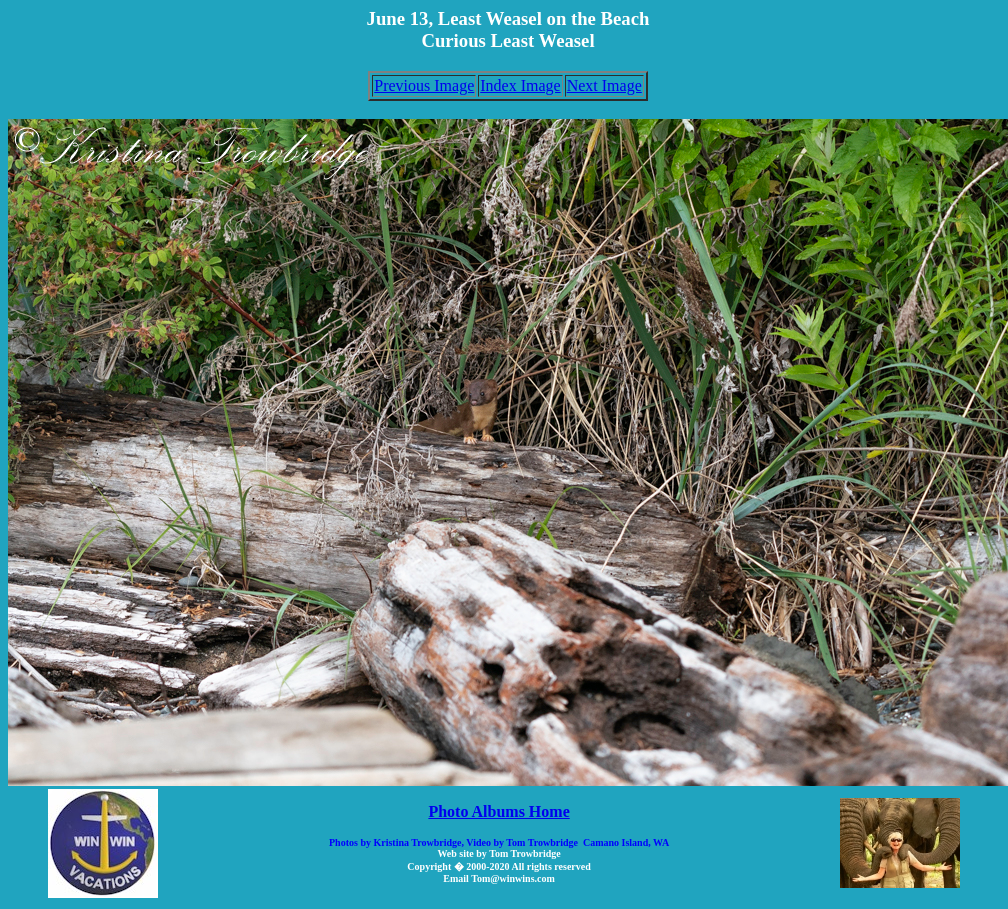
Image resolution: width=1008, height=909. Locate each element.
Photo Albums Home (498, 811)
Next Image (604, 85)
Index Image (520, 85)
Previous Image (424, 85)
